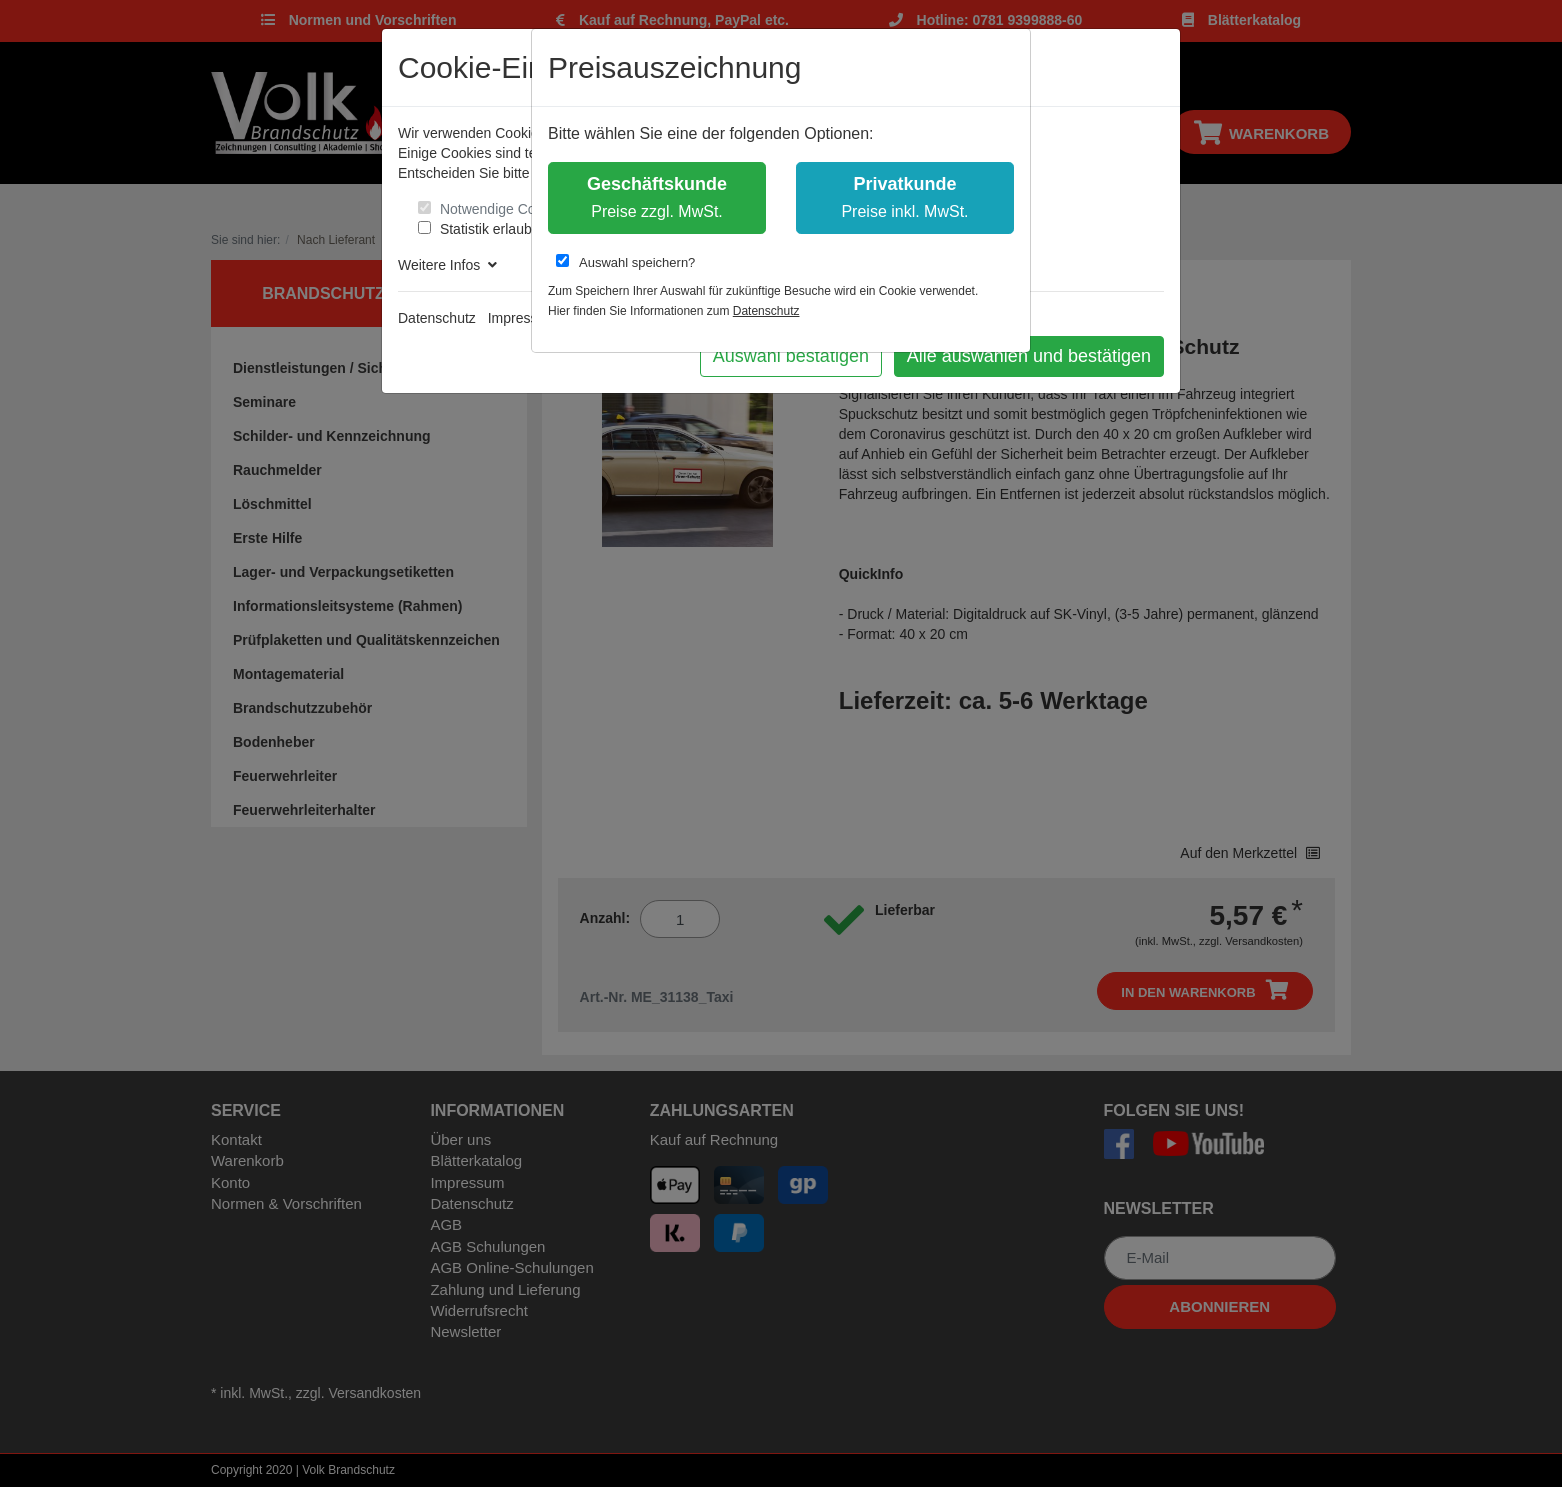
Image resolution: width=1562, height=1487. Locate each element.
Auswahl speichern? (625, 262)
